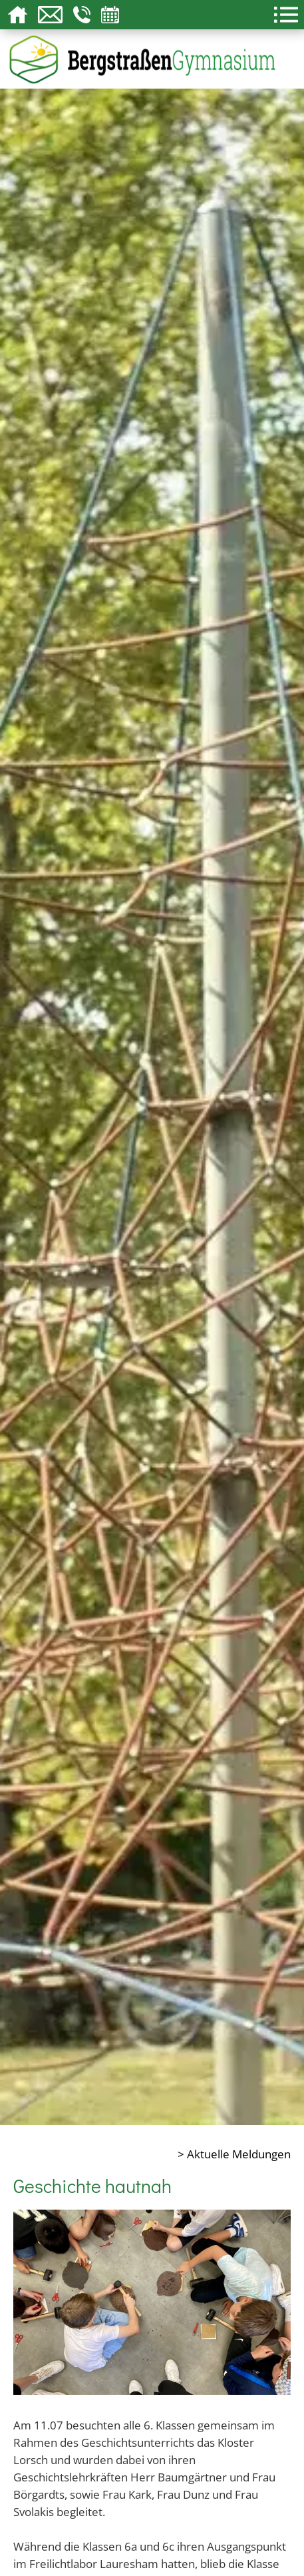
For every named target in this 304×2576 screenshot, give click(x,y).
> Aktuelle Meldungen (234, 2154)
